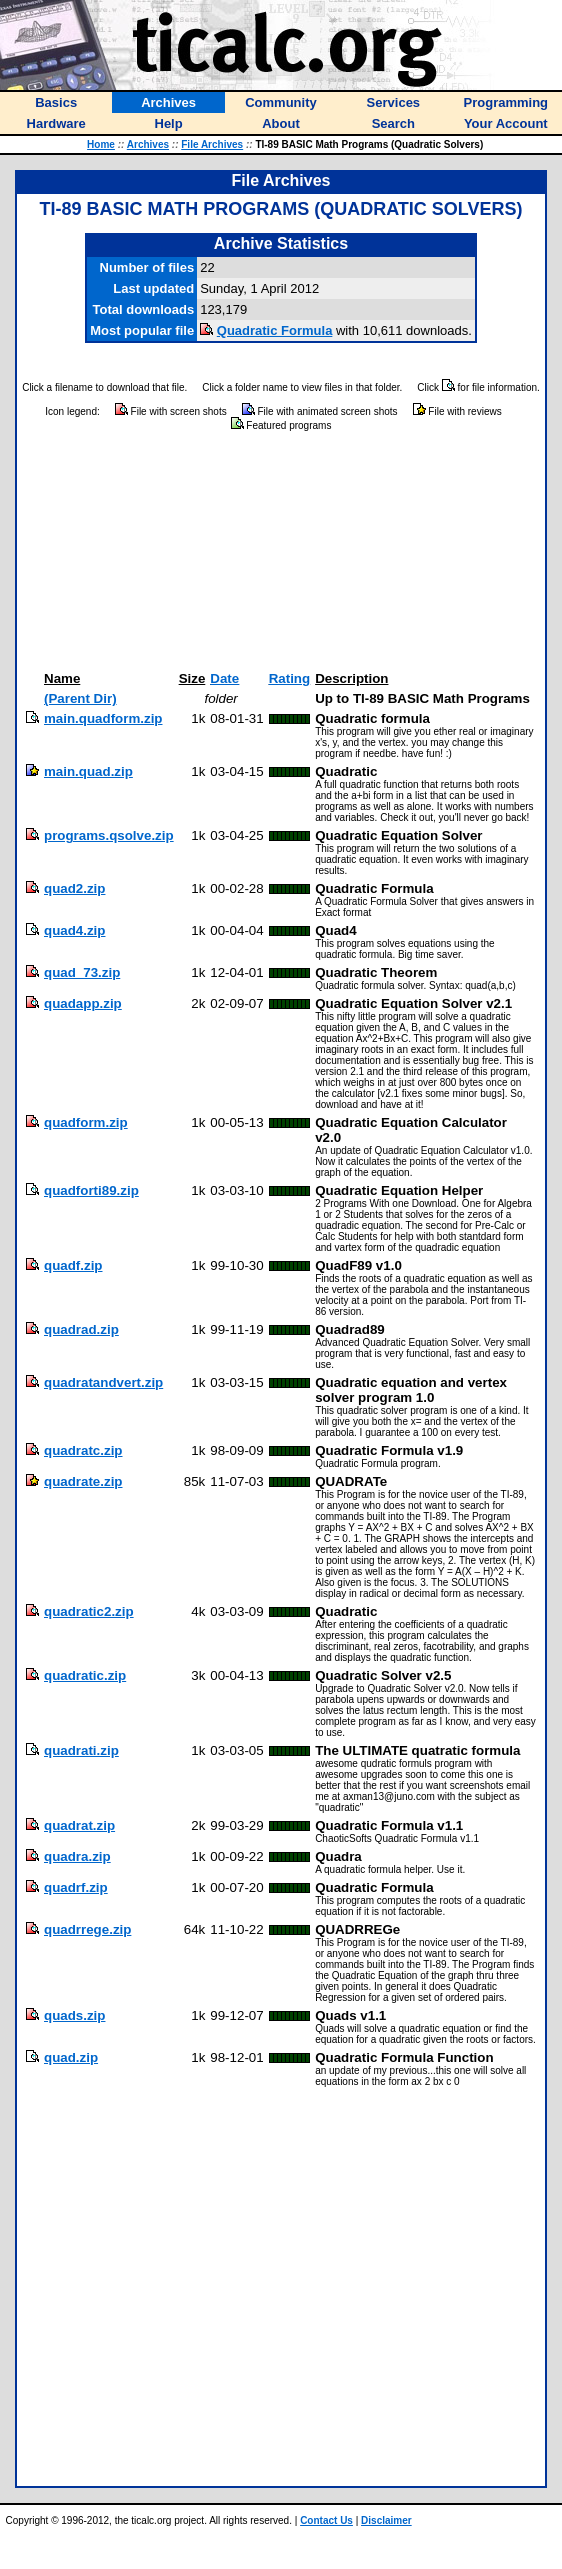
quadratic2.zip (89, 1611)
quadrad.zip (81, 1329)
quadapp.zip (83, 1003)
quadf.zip (73, 1265)
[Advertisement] (281, 552)
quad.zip (71, 2057)
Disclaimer (386, 2520)
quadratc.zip (83, 1450)
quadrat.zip (79, 1825)
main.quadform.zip (103, 718)
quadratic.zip (85, 1675)
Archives (148, 144)
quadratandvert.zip (103, 1382)
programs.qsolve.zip (109, 835)
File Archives (212, 144)
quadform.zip (86, 1122)
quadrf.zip (76, 1887)
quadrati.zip (81, 1750)
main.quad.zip (88, 771)
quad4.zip (74, 930)
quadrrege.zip (87, 1929)
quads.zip (74, 2015)
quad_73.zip (82, 972)
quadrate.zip (83, 1481)
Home (101, 144)
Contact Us (326, 2520)
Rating (289, 678)
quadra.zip (77, 1856)
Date (224, 678)
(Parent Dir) (80, 698)
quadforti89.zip (91, 1190)
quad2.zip (74, 888)
